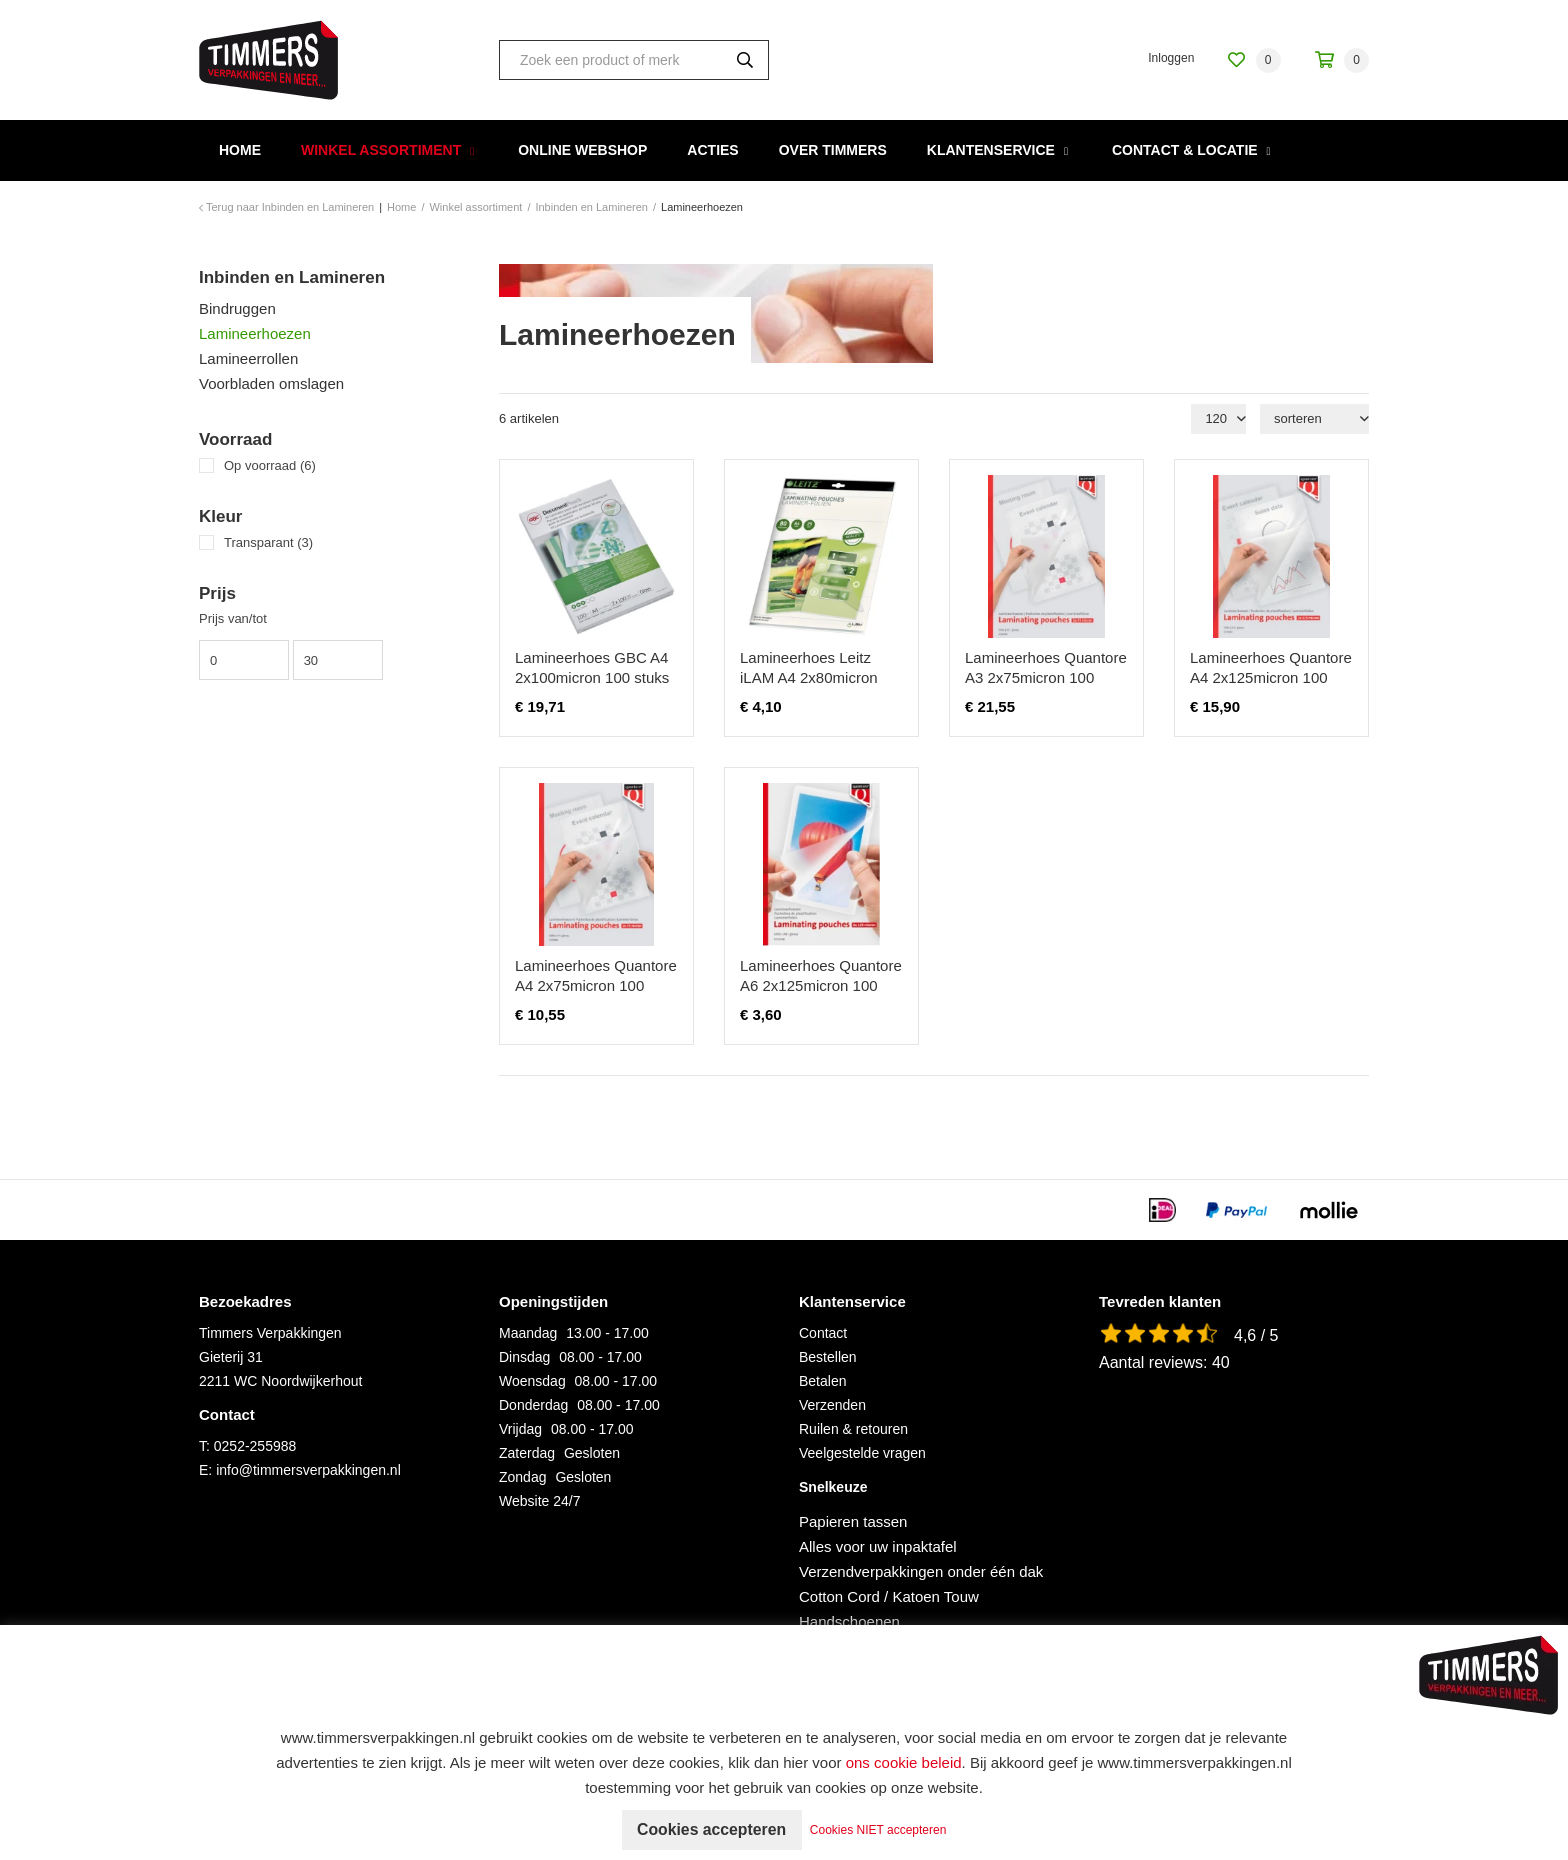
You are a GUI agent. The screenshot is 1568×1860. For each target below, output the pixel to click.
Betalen (822, 1381)
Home (240, 150)
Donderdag (533, 1405)
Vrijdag (520, 1429)
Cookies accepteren (711, 1829)
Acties (712, 150)
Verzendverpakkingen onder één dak (921, 1571)
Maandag (528, 1333)
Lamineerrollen (248, 358)
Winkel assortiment (381, 150)
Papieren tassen (853, 1521)
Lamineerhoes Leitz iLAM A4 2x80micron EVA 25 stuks (809, 677)
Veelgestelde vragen (862, 1453)
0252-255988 (255, 1446)
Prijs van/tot (233, 618)
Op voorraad (270, 465)
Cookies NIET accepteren (880, 1830)
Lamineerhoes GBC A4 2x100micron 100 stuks (592, 667)
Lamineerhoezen (255, 333)
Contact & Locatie (1185, 150)
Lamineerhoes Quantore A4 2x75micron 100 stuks (596, 985)
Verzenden (832, 1405)
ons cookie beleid (904, 1762)
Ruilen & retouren (853, 1429)
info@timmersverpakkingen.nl (308, 1470)
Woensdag (532, 1381)
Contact (823, 1333)
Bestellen (828, 1357)
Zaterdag (527, 1453)
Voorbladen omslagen (271, 383)
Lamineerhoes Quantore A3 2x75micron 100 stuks (1046, 677)
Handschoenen (849, 1621)
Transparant (268, 542)
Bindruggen (237, 308)
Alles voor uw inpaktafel (878, 1546)
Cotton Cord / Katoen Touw (889, 1596)
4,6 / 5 (1256, 1335)
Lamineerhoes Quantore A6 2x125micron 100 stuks (821, 985)
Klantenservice (991, 150)
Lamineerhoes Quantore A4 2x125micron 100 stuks (1271, 677)
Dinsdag (524, 1357)
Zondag (522, 1477)
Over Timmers (833, 150)
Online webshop (582, 150)
